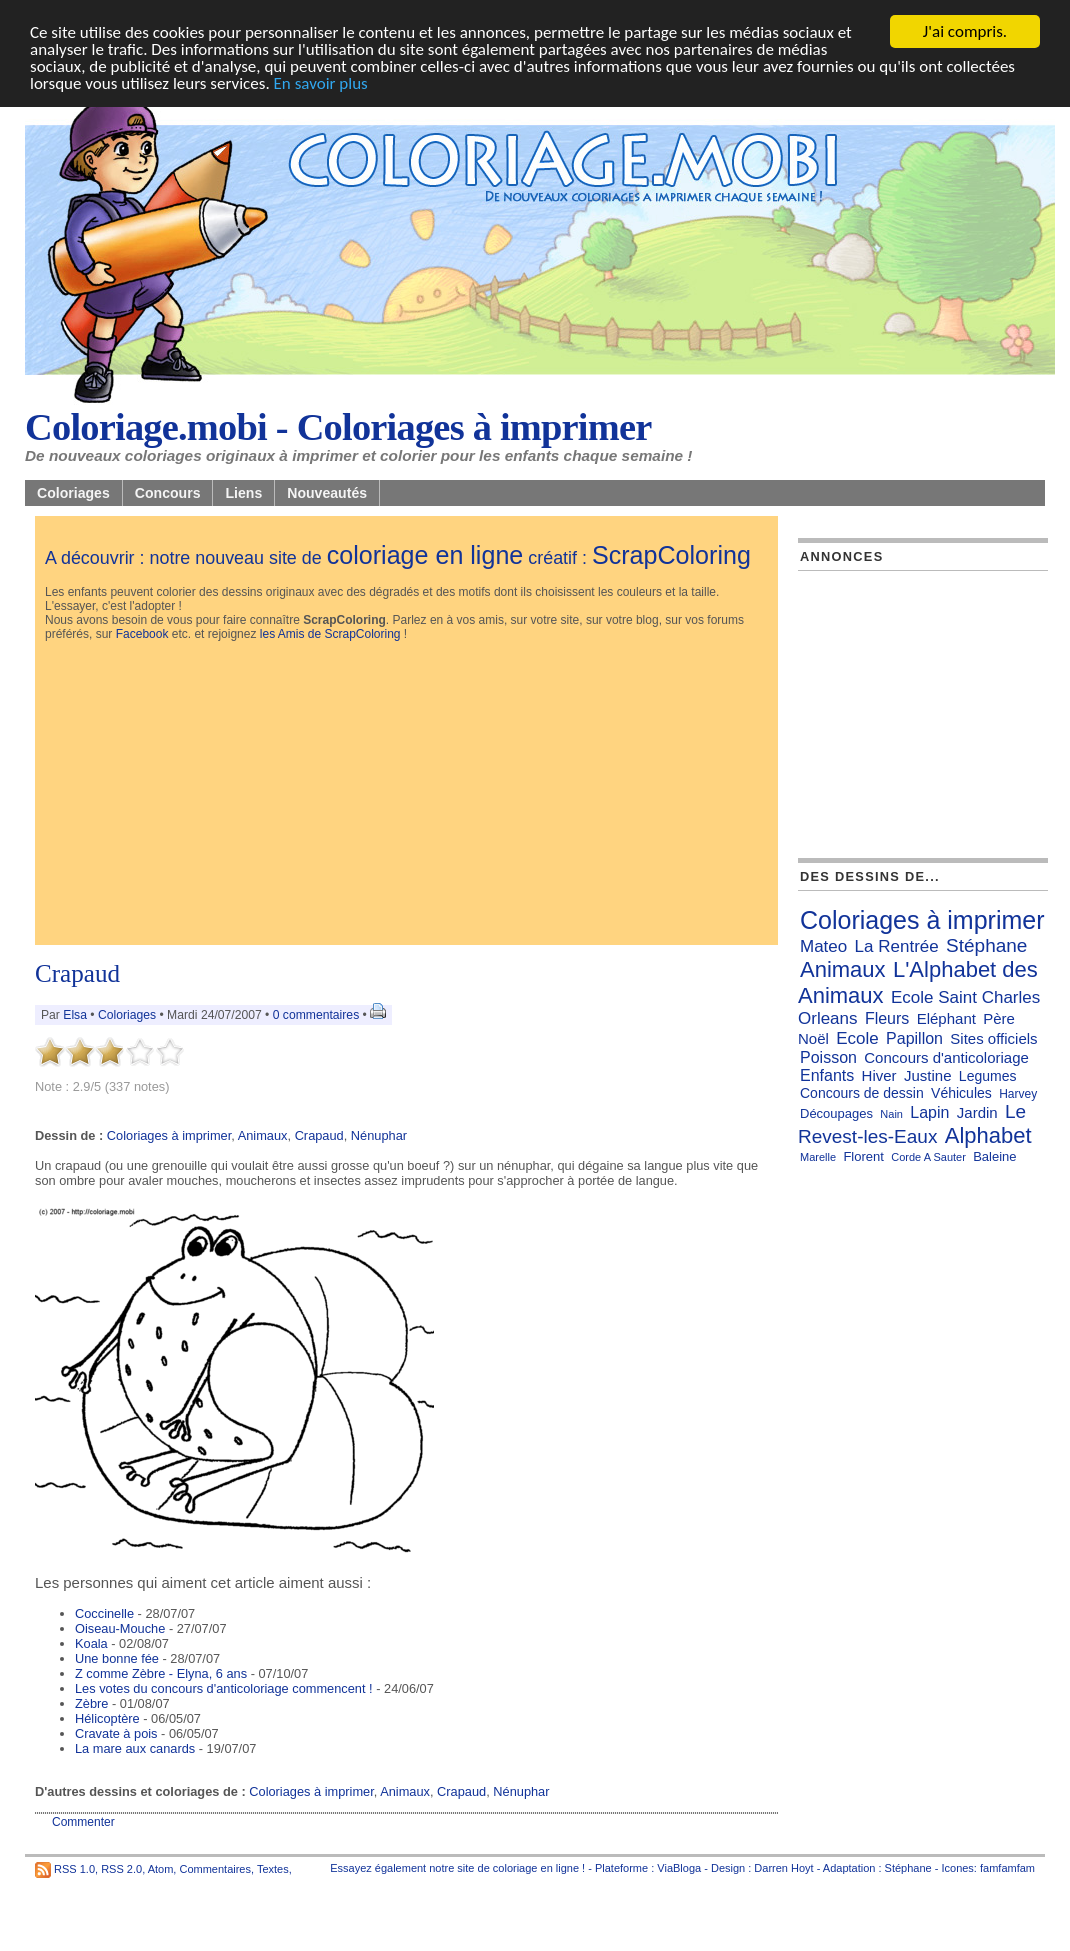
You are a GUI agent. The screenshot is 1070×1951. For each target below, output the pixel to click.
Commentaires (215, 1868)
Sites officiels (993, 1038)
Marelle (818, 1157)
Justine (928, 1075)
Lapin (929, 1112)
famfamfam (1007, 1868)
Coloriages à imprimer (169, 1135)
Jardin (977, 1112)
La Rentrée (897, 946)
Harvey (1018, 1094)
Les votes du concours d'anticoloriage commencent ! (224, 1688)
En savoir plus (321, 83)
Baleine (994, 1156)
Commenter (83, 1822)
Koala (91, 1643)
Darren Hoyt (783, 1868)
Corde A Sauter (928, 1157)
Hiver (879, 1075)
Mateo (823, 946)
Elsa (75, 1015)
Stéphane (986, 945)
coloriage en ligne (425, 555)
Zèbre (91, 1703)
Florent (863, 1156)
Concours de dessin (862, 1093)
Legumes (988, 1076)
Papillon (914, 1038)
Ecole (857, 1038)
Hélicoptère (107, 1718)
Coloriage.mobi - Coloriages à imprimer (338, 427)
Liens (243, 493)
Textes (273, 1868)
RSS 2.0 (121, 1868)
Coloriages (73, 493)
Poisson (828, 1057)
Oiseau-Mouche (120, 1628)
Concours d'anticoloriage (946, 1057)
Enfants (827, 1075)
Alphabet (988, 1135)
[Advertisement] (406, 795)
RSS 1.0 (74, 1868)
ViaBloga (679, 1868)
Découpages (836, 1113)
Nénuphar (379, 1135)
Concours (168, 493)
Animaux (263, 1135)
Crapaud (77, 973)
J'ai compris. (965, 31)
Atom (161, 1868)
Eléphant (946, 1018)
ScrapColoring (671, 555)
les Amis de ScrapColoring (330, 634)
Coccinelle (104, 1613)
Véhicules (961, 1093)
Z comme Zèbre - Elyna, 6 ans (161, 1673)
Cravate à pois (116, 1733)
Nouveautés (327, 493)
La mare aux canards (135, 1748)
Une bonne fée (117, 1658)
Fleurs (887, 1018)
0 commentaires (318, 1015)
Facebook (142, 634)
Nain (891, 1114)
